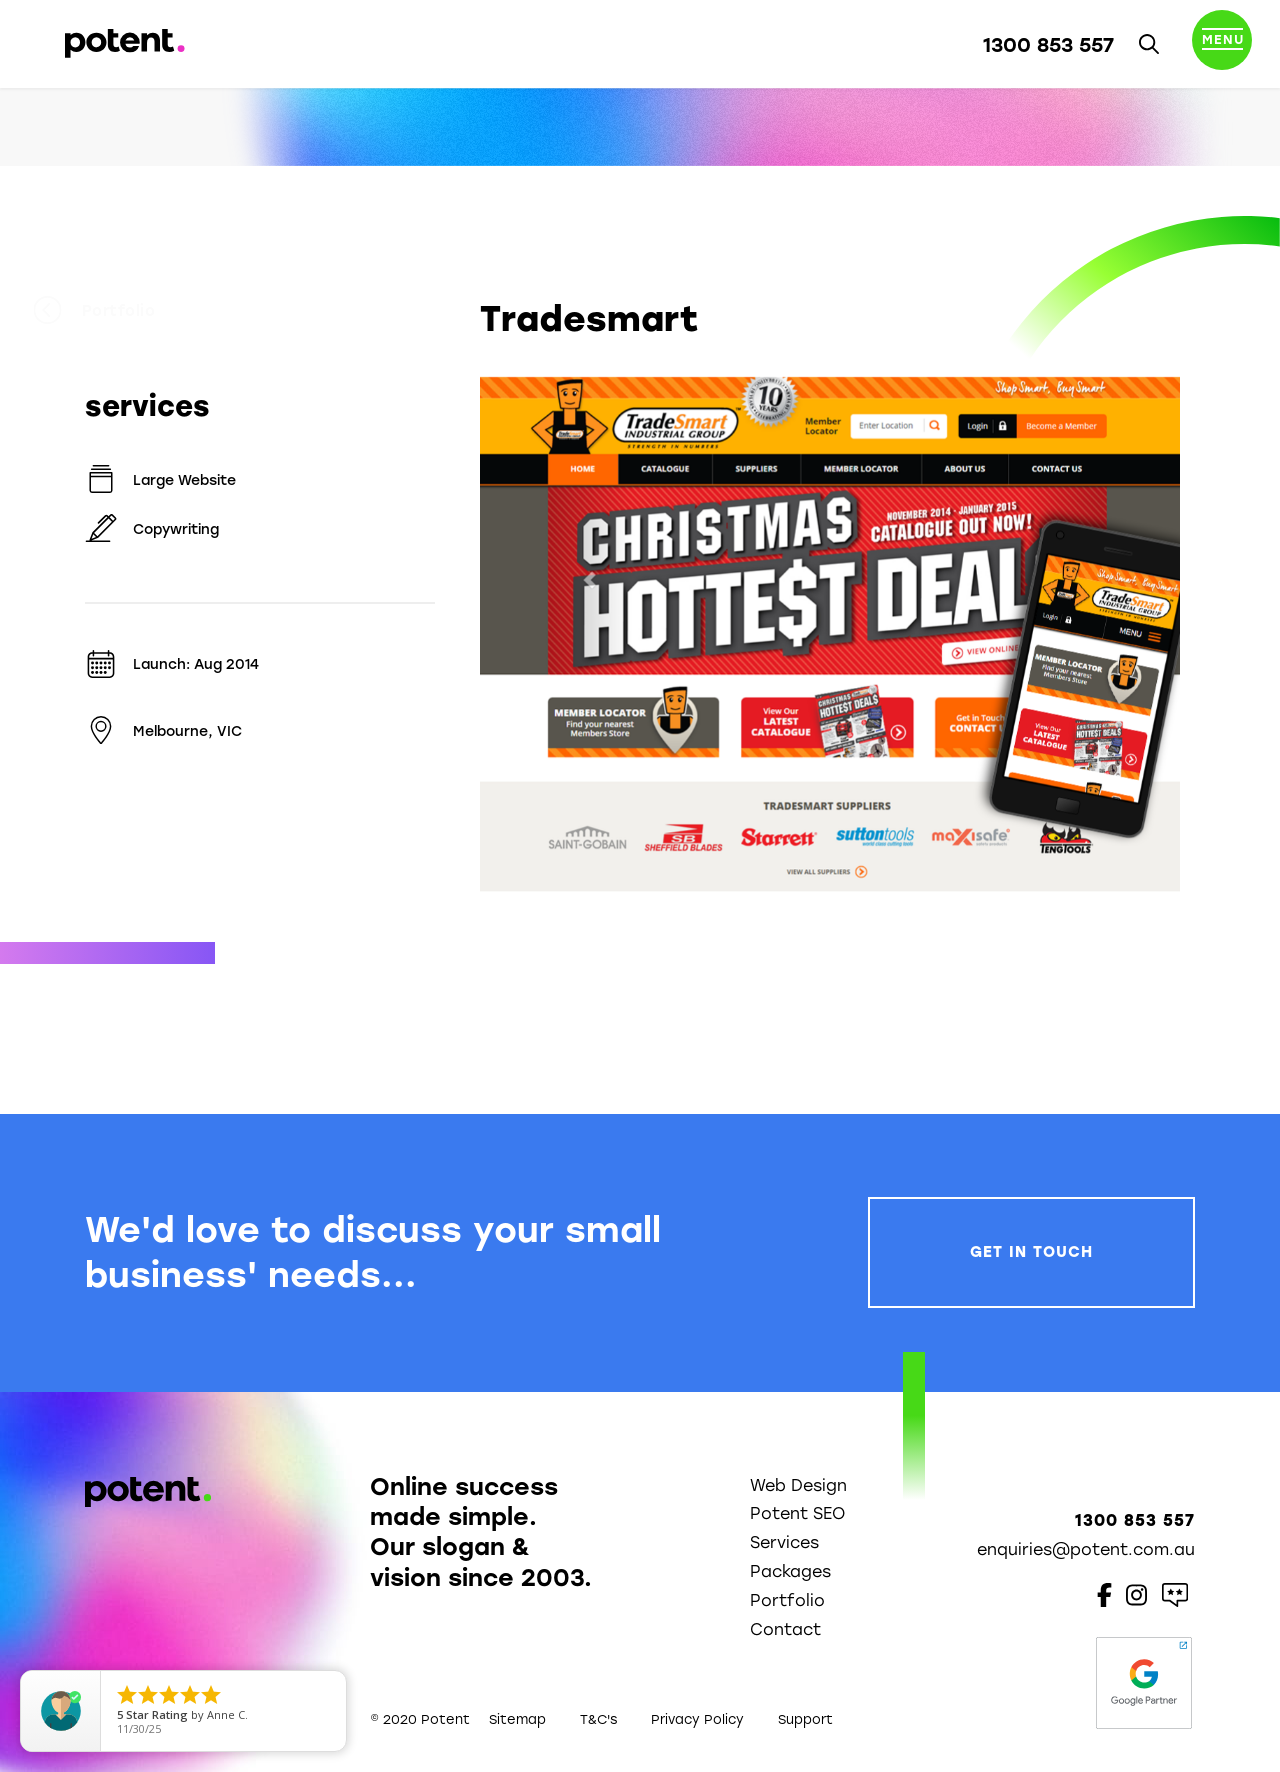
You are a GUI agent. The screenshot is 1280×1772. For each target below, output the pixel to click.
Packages (790, 1571)
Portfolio (146, 311)
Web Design (798, 1485)
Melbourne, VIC (163, 731)
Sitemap (517, 1719)
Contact (785, 1629)
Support (805, 1719)
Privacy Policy (697, 1719)
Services (784, 1542)
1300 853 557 (1048, 45)
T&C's (598, 1719)
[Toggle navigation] (1222, 44)
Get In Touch (1031, 1252)
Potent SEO (797, 1513)
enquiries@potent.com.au (1086, 1549)
